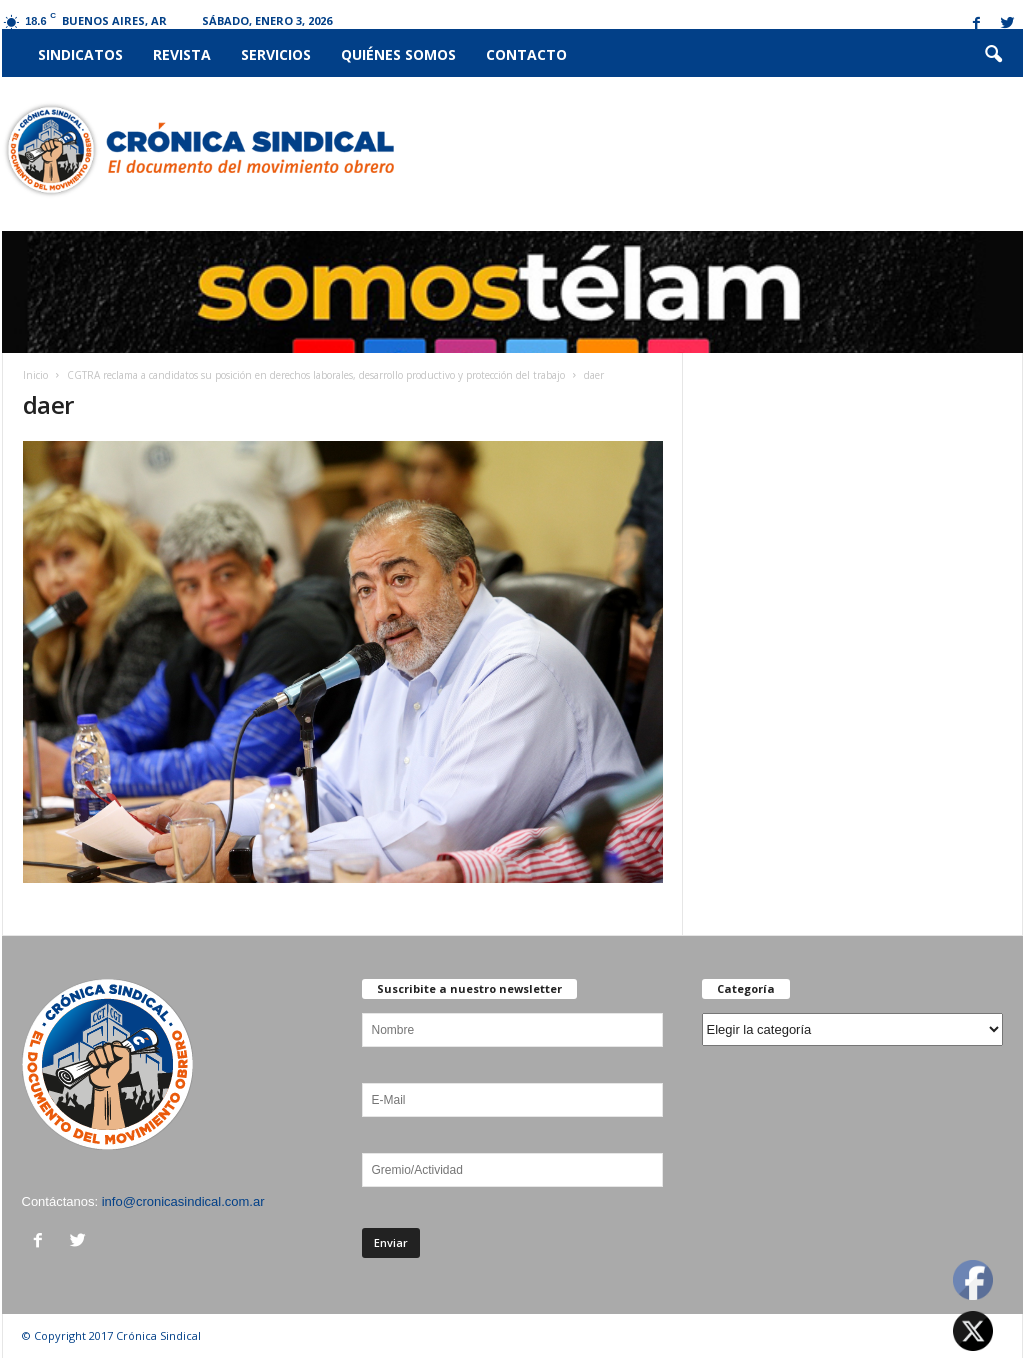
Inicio (35, 375)
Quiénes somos (398, 54)
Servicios (276, 54)
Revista (182, 54)
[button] (993, 55)
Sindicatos (80, 54)
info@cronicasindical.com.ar (183, 1201)
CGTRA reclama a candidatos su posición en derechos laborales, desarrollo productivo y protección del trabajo (316, 375)
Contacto (526, 54)
